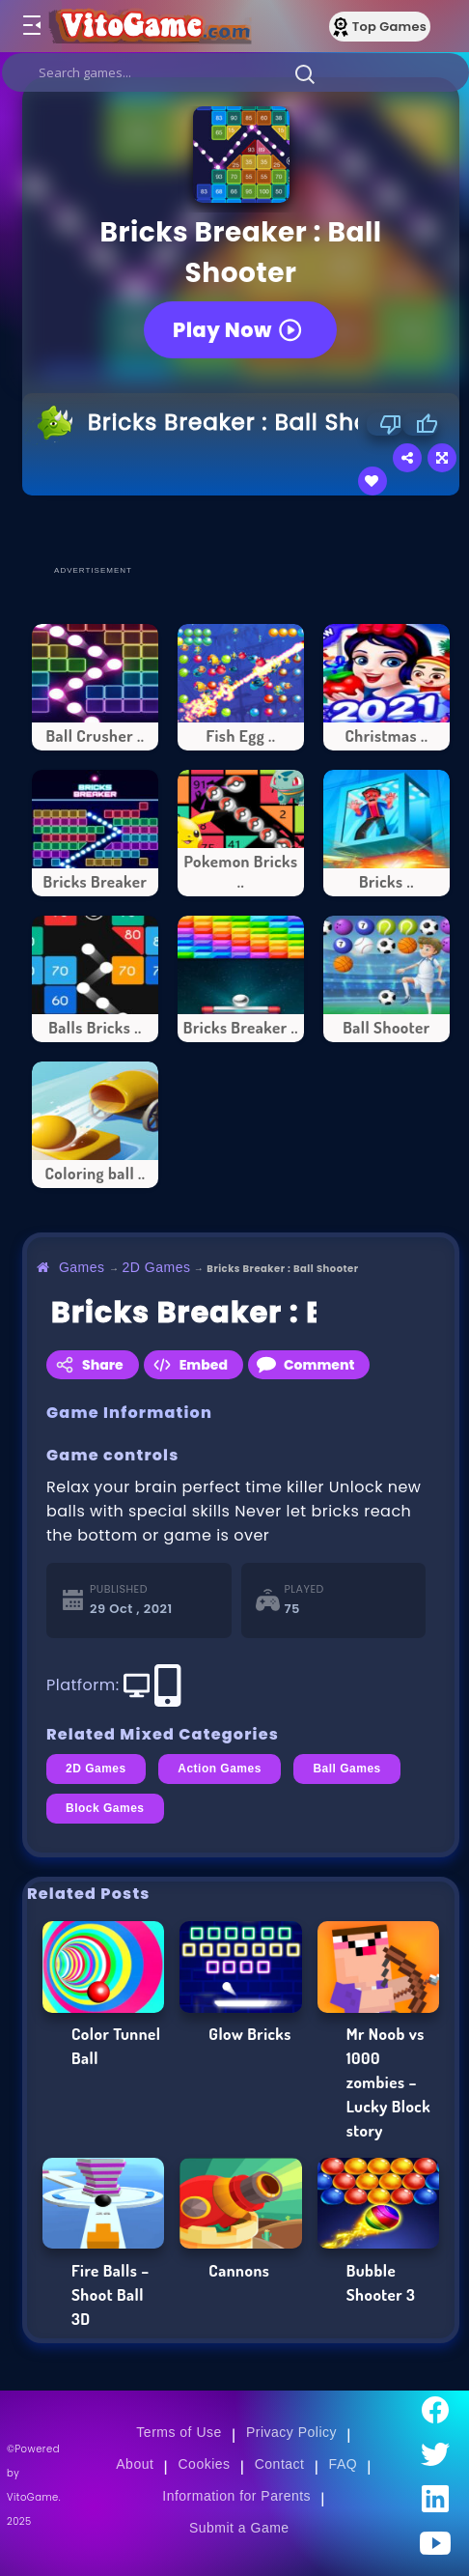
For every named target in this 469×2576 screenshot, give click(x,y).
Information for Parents (236, 2496)
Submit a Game (239, 2527)
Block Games (105, 1808)
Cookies (205, 2464)
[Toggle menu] (31, 26)
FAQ (343, 2464)
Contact (280, 2464)
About (134, 2464)
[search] (235, 72)
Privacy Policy (291, 2432)
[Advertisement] (245, 529)
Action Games (220, 1768)
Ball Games (346, 1768)
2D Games (157, 1267)
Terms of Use (178, 2432)
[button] (304, 73)
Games (82, 1267)
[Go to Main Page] (158, 26)
